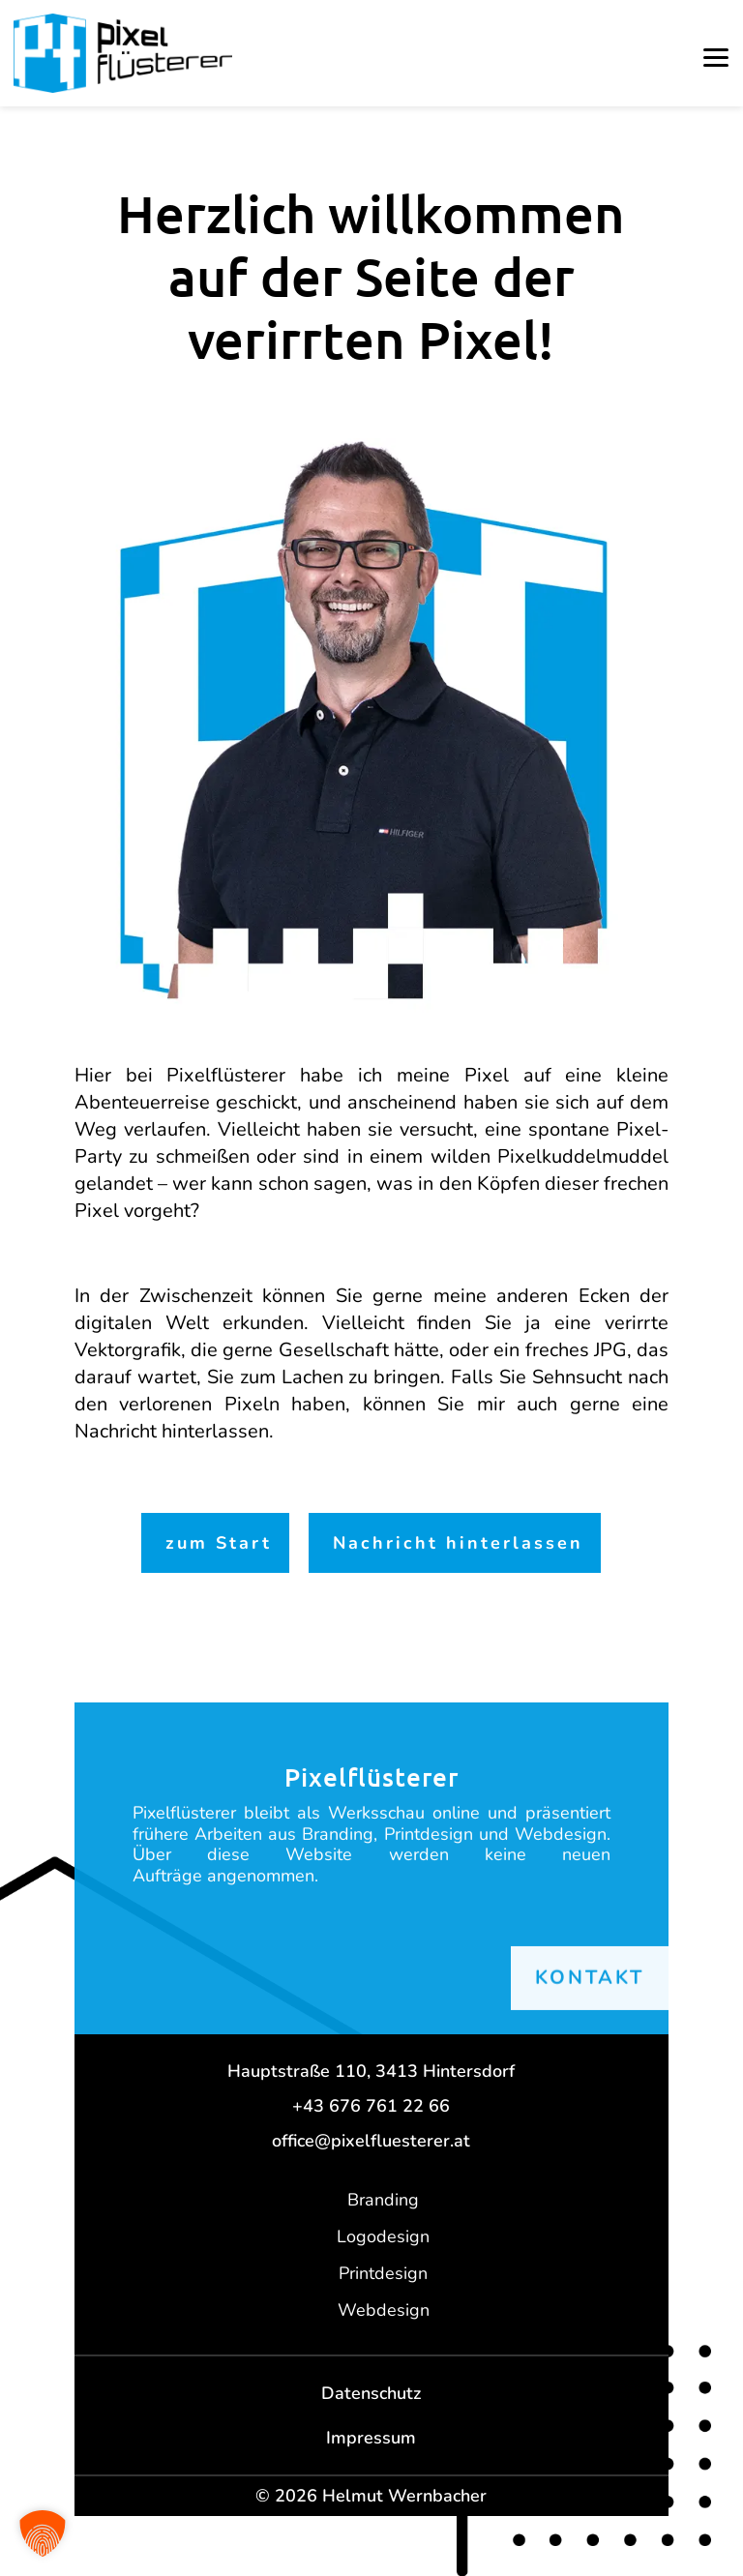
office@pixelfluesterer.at (371, 2140)
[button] (715, 58)
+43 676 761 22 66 (371, 2105)
